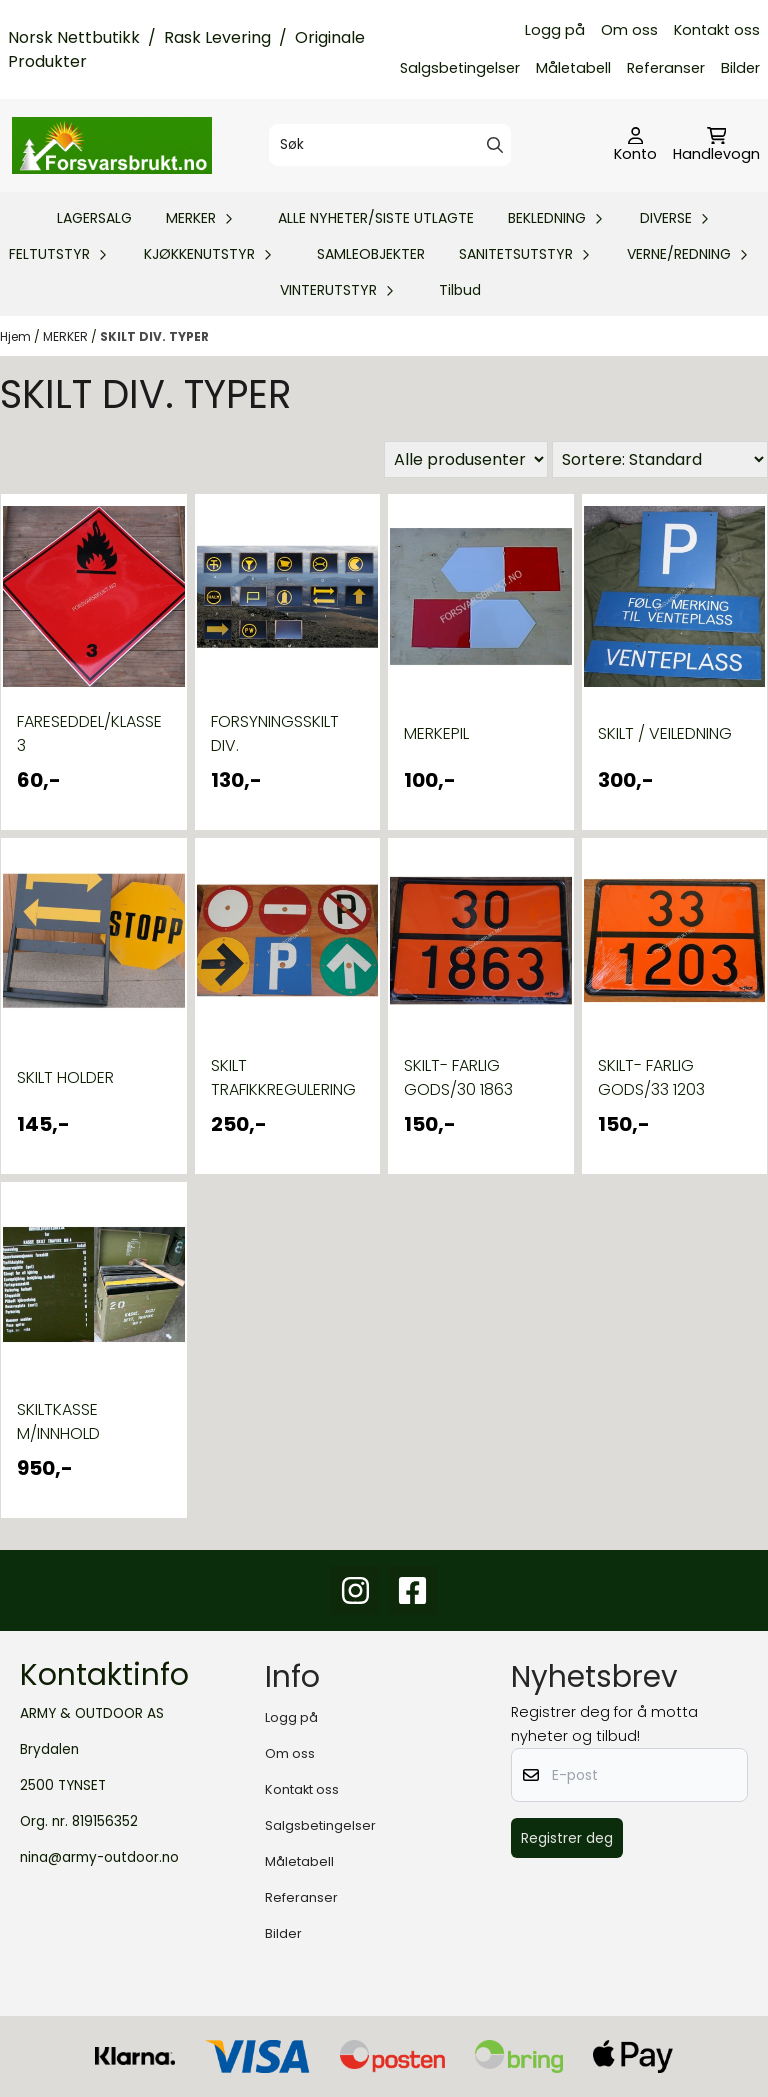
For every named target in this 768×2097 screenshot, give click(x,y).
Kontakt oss (717, 30)
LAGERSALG (94, 218)
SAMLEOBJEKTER (371, 254)
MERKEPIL (436, 733)
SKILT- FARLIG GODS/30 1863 (458, 1077)
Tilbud (460, 290)
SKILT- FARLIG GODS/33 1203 (651, 1077)
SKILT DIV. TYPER (154, 336)
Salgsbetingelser (460, 68)
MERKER (67, 336)
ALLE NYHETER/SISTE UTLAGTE (376, 218)
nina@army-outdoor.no (99, 1857)
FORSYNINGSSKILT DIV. (275, 733)
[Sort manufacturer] (466, 459)
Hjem (17, 336)
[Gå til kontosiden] (635, 146)
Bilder (740, 68)
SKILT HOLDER (65, 1077)
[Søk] (389, 145)
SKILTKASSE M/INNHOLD (58, 1421)
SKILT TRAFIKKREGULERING (283, 1077)
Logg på (555, 30)
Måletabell (573, 68)
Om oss (629, 30)
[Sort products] (660, 459)
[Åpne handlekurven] (716, 146)
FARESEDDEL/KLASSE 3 (89, 733)
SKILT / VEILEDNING (665, 733)
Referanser (666, 68)
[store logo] (112, 145)
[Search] (495, 145)
